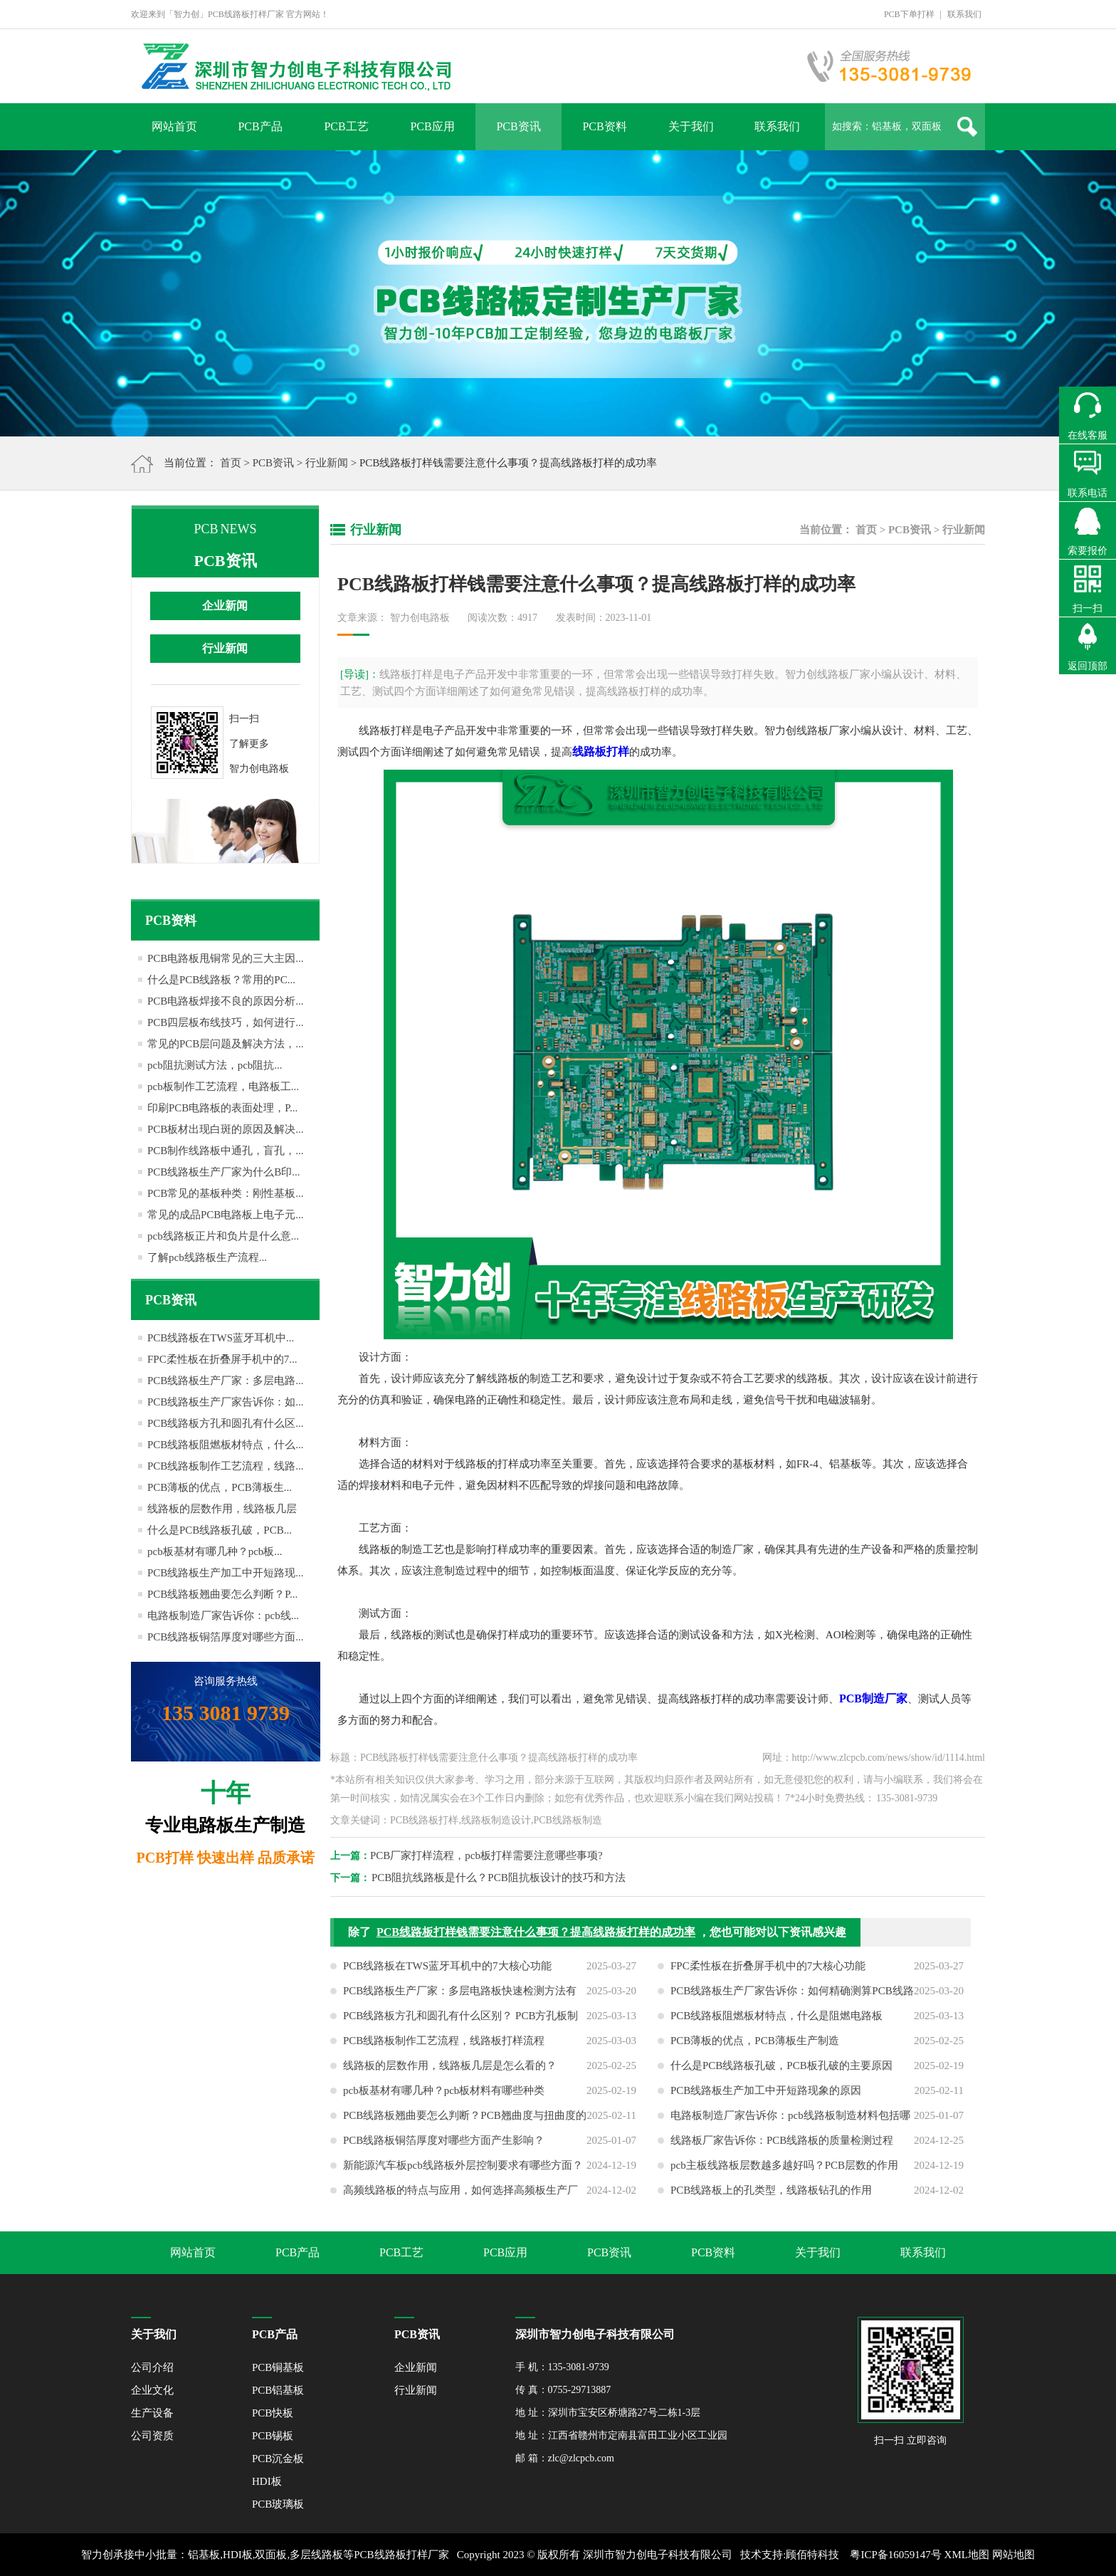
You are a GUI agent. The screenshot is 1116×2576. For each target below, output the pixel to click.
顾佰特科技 (812, 2554)
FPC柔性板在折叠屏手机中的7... (222, 1359)
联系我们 (964, 14)
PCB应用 (432, 126)
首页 (230, 462)
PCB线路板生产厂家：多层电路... (225, 1380)
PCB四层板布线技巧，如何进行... (225, 1022)
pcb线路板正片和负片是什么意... (223, 1236)
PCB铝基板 (278, 2390)
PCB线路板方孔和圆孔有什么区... (225, 1423)
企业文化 (152, 2390)
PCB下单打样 (909, 14)
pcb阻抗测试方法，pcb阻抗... (215, 1065)
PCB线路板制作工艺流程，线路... (225, 1466)
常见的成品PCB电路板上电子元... (225, 1214)
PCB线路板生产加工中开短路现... (225, 1572)
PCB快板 (272, 2413)
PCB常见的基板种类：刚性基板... (225, 1193)
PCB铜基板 (278, 2367)
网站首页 (174, 126)
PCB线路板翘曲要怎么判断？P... (222, 1594)
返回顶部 (1087, 666)
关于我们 (691, 126)
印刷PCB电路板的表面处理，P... (222, 1108)
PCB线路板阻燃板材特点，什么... (225, 1444)
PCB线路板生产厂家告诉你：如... (225, 1402)
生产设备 (152, 2413)
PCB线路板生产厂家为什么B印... (223, 1172)
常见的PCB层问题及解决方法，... (225, 1043)
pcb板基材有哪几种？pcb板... (215, 1551)
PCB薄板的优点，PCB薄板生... (219, 1487)
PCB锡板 (272, 2435)
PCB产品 (260, 126)
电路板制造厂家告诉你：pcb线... (223, 1615)
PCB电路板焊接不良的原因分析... (225, 1001)
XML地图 (966, 2554)
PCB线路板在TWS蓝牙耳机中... (220, 1338)
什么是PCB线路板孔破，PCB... (219, 1530)
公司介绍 (152, 2367)
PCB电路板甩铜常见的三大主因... (225, 958)
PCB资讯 (518, 126)
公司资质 (152, 2435)
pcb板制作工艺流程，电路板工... (223, 1086)
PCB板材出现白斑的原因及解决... (225, 1129)
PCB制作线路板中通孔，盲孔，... (225, 1150)
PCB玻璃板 (278, 2504)
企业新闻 (225, 606)
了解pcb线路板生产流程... (207, 1257)
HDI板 (267, 2481)
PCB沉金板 (278, 2458)
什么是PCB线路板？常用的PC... (221, 979)
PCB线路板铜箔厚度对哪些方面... (225, 1637)
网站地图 (1013, 2554)
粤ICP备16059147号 (895, 2554)
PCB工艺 (346, 126)
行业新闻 (326, 462)
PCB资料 (604, 126)
